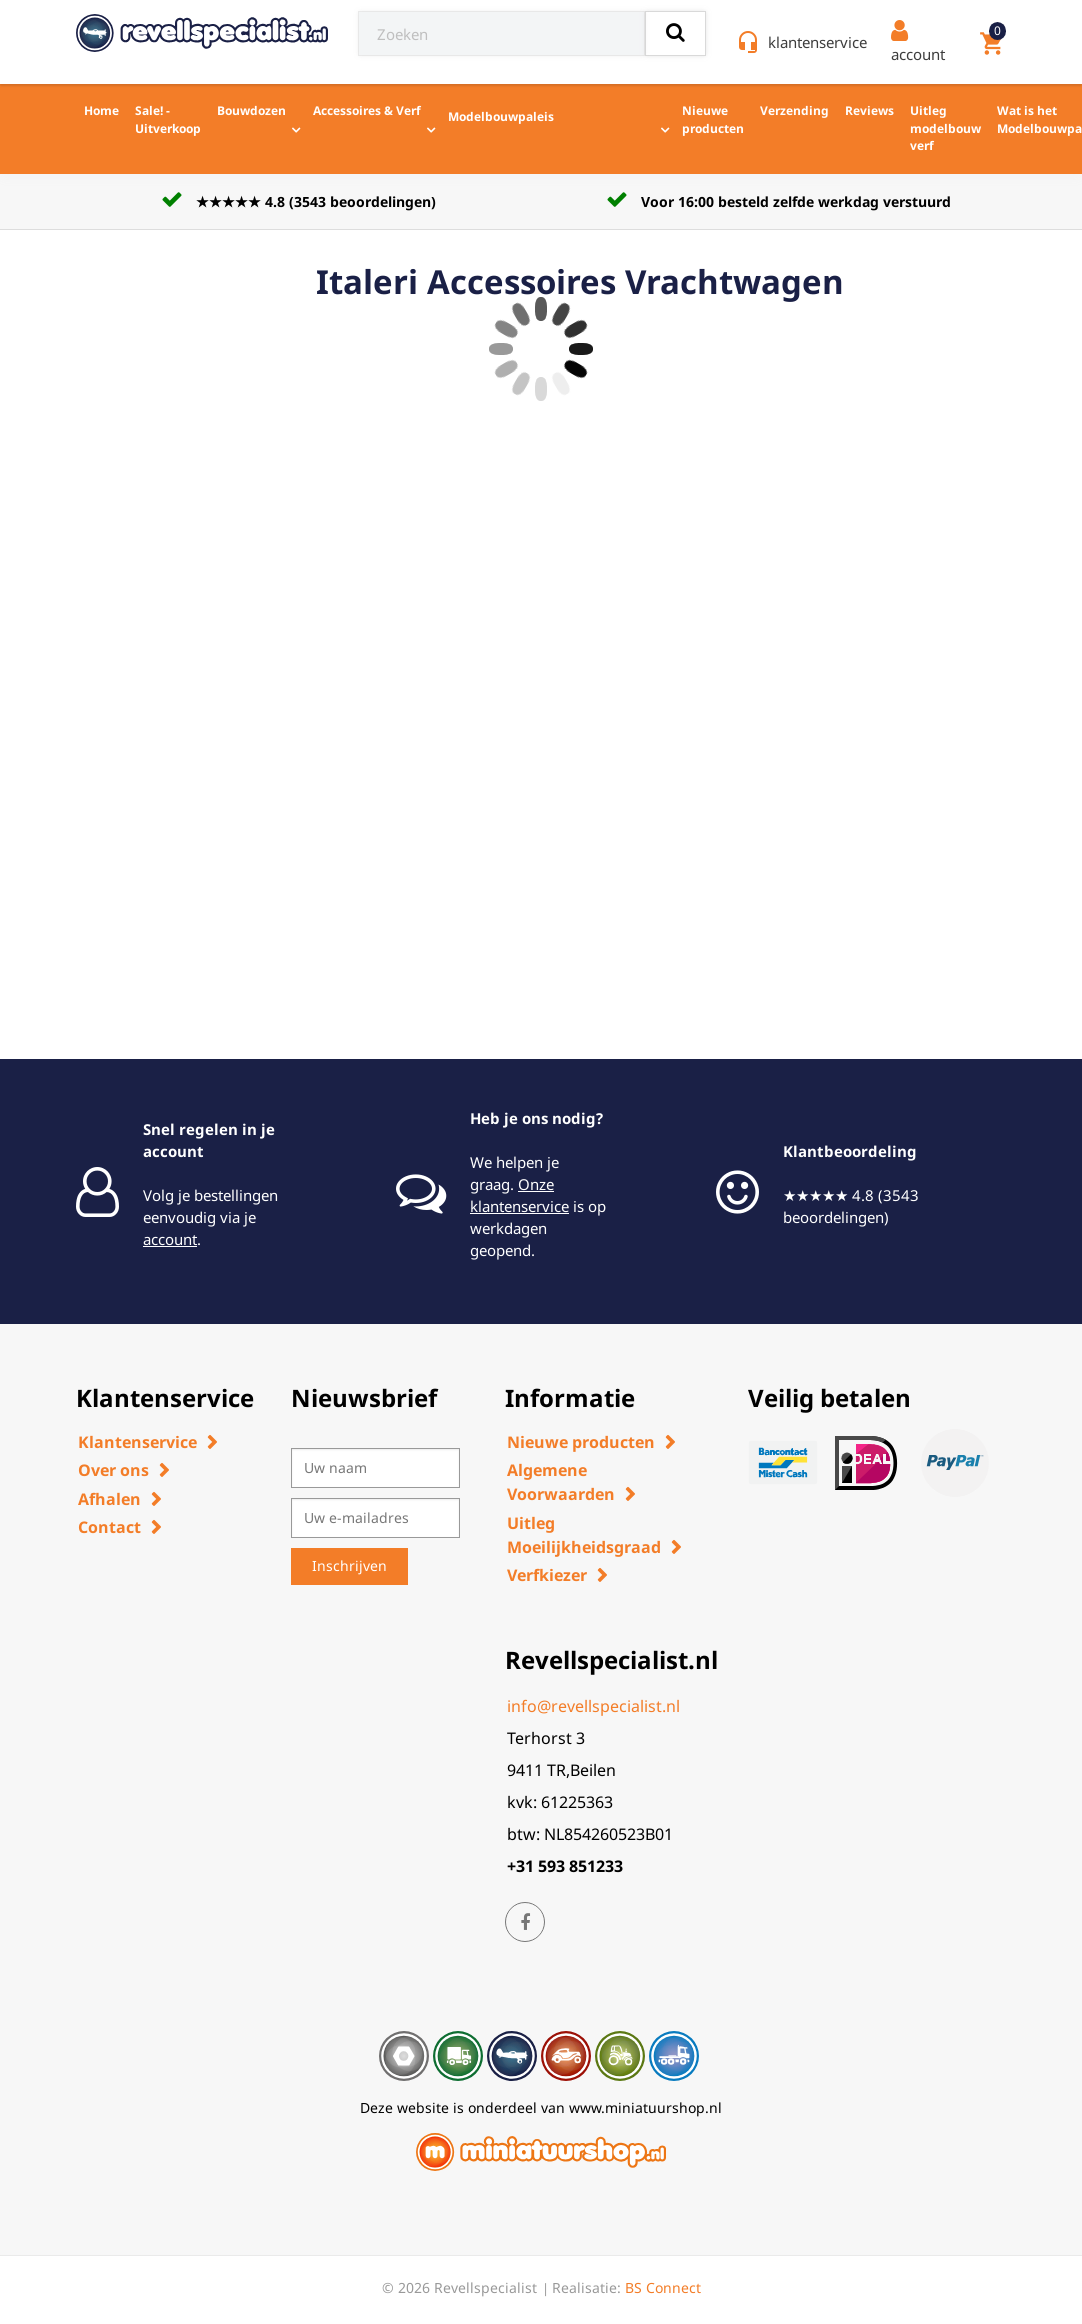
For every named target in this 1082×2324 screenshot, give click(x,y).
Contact (109, 1527)
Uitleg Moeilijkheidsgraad (584, 1535)
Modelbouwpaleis (527, 115)
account (170, 1239)
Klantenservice (137, 1442)
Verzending (794, 110)
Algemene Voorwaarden (561, 1482)
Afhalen (109, 1499)
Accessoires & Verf (367, 110)
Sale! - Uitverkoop (168, 119)
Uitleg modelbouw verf (945, 128)
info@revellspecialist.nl (593, 1706)
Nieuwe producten (713, 119)
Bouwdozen (251, 110)
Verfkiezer (547, 1575)
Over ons (113, 1470)
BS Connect (663, 2287)
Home (101, 110)
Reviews (869, 110)
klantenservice (817, 42)
